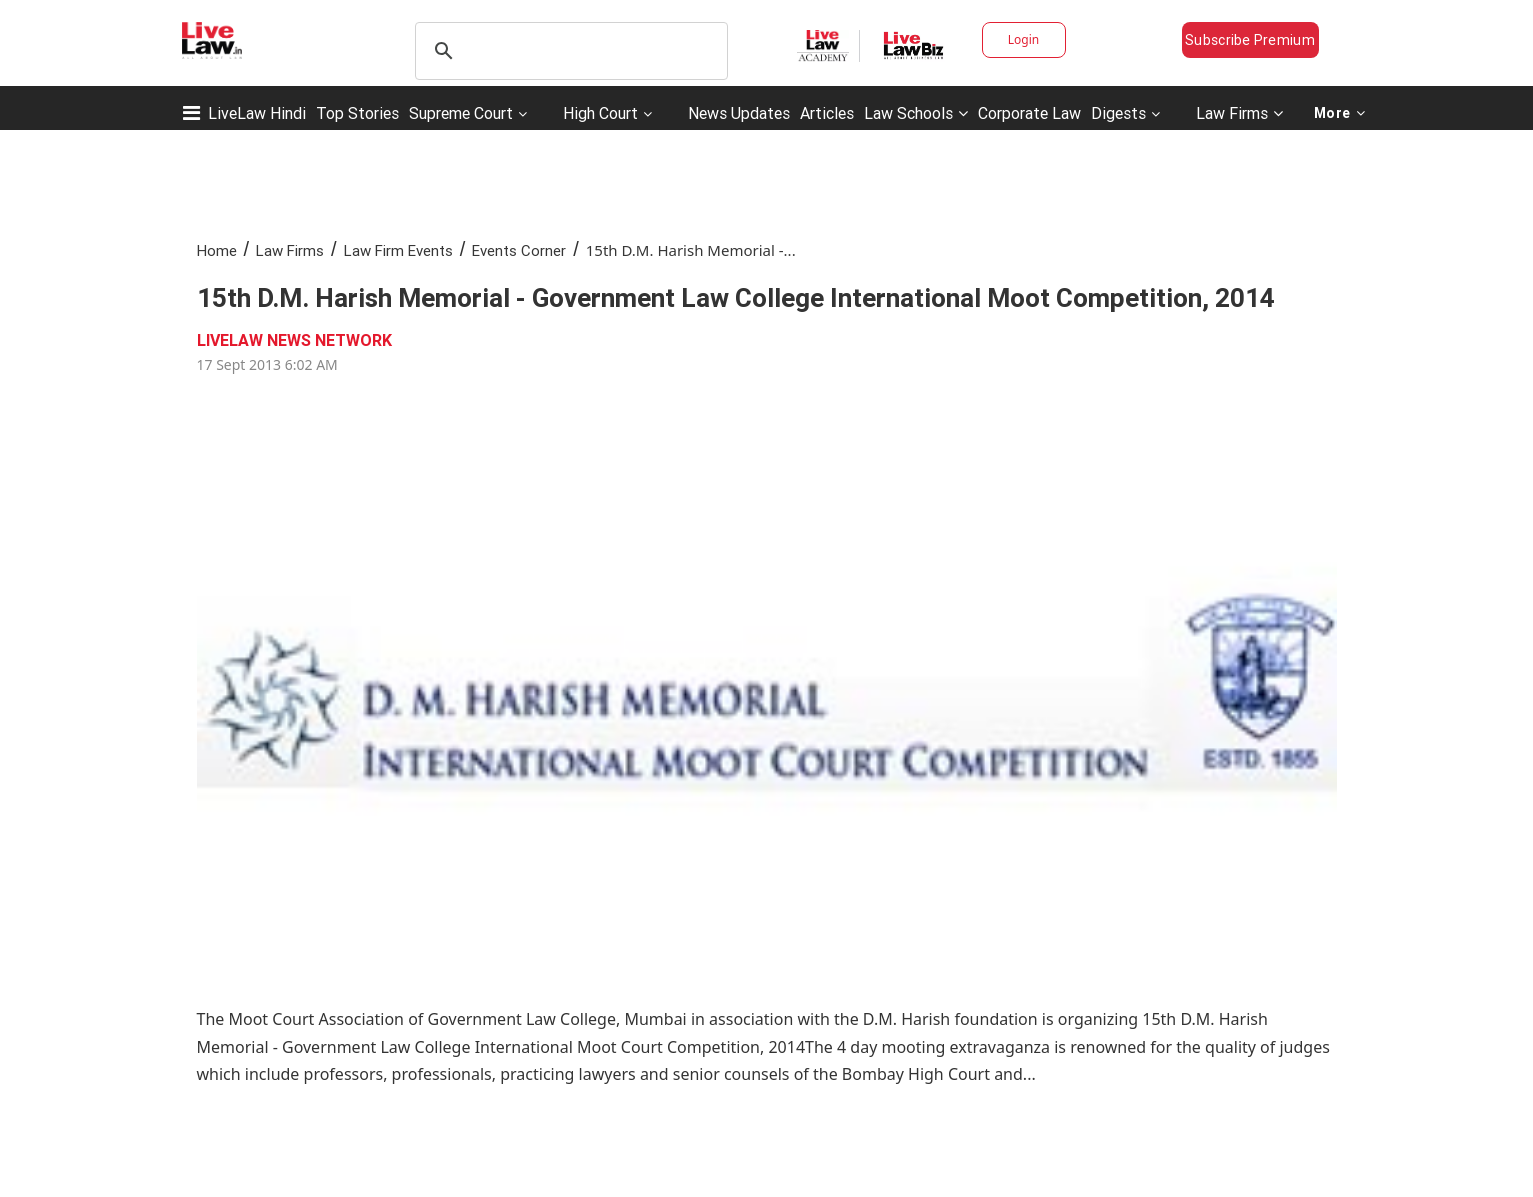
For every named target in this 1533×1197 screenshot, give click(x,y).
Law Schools (916, 113)
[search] (568, 51)
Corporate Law (1029, 113)
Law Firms (1239, 113)
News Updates (739, 113)
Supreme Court (461, 113)
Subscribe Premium (1250, 40)
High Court (600, 113)
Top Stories (357, 113)
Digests (1118, 113)
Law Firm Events (398, 250)
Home (217, 250)
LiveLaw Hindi (257, 113)
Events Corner (519, 250)
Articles (827, 113)
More (1340, 113)
